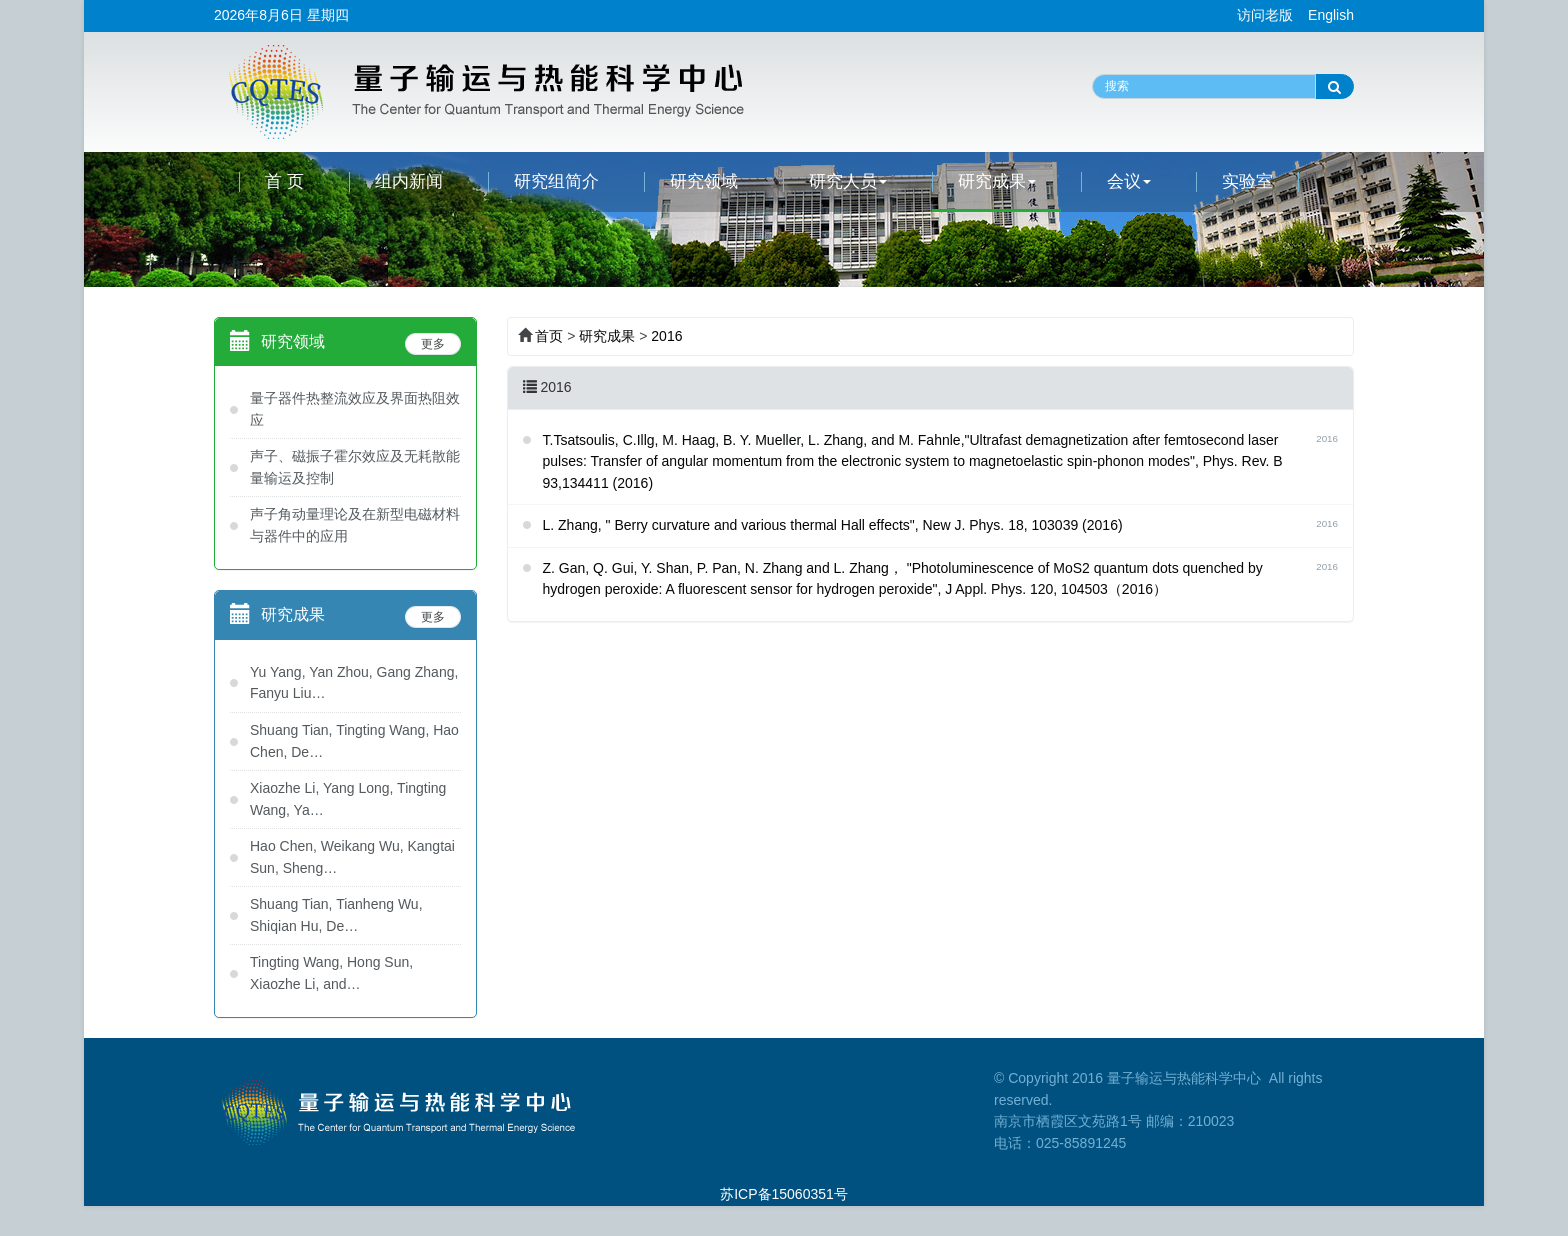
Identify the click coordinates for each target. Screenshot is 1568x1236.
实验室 (1247, 181)
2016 (666, 336)
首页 (549, 336)
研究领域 (704, 181)
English (1331, 15)
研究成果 (997, 181)
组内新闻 (409, 181)
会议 (1129, 181)
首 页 (284, 181)
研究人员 (848, 181)
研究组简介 (556, 181)
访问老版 (1265, 15)
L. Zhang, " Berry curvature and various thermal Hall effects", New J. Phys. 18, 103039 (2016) (833, 525)
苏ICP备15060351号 (784, 1194)
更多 (433, 344)
